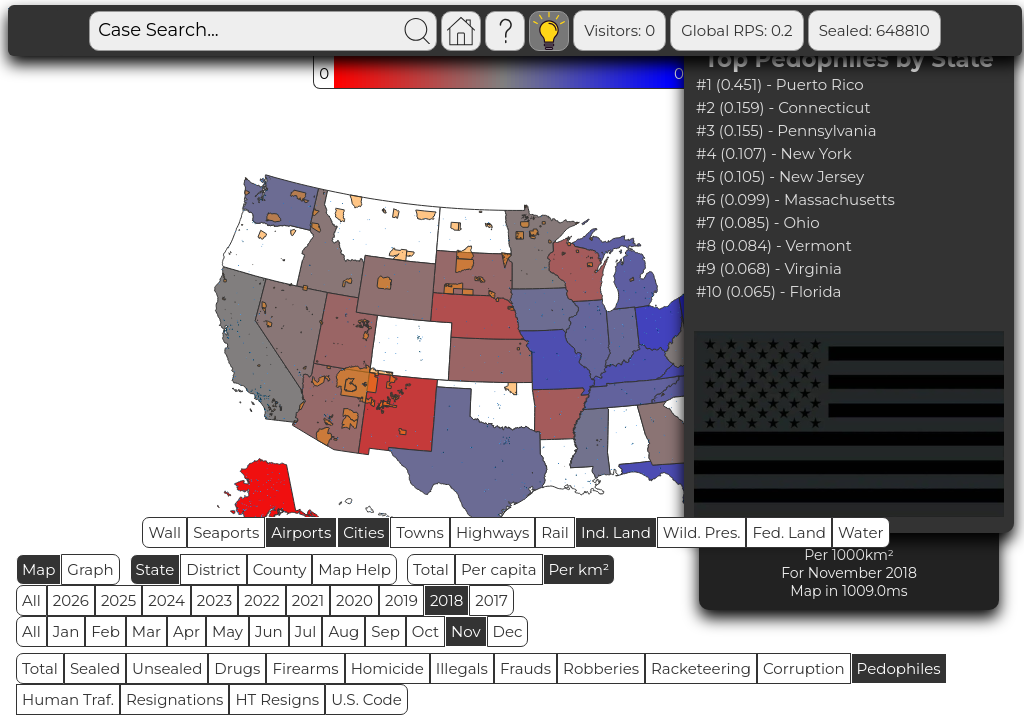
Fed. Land (789, 532)
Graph (90, 569)
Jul (306, 631)
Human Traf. (68, 699)
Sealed (95, 668)
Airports (301, 532)
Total (431, 569)
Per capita (499, 569)
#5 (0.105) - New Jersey (780, 176)
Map (38, 569)
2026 (71, 600)
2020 (354, 600)
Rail (555, 532)
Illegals (462, 668)
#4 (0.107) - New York (774, 153)
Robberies (601, 668)
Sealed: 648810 (874, 30)
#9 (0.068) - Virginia (769, 268)
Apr (186, 631)
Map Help (354, 569)
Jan (66, 631)
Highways (492, 532)
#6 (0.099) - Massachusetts (795, 199)
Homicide (387, 668)
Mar (146, 631)
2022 (261, 600)
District (213, 569)
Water (861, 532)
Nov (466, 631)
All (31, 600)
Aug (343, 631)
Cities (363, 532)
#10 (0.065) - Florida (768, 291)
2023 (214, 600)
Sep (385, 631)
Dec (508, 631)
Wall (164, 532)
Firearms (305, 668)
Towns (420, 532)
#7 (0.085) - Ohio (758, 222)
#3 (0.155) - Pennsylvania (786, 130)
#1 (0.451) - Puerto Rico (780, 84)
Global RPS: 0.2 (736, 30)
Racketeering (701, 668)
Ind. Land (616, 532)
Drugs (237, 668)
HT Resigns (277, 699)
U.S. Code (366, 699)
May (227, 631)
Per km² (579, 569)
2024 (166, 600)
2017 (491, 600)
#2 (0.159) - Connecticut (783, 107)
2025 (118, 600)
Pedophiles (899, 668)
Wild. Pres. (702, 532)
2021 (308, 600)
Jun (269, 631)
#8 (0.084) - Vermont (774, 245)
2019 (401, 600)
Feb (105, 631)
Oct (425, 631)
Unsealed (167, 668)
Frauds (525, 668)
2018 (446, 600)
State (155, 569)
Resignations (175, 699)
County (280, 569)
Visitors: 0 (619, 30)
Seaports (226, 532)
